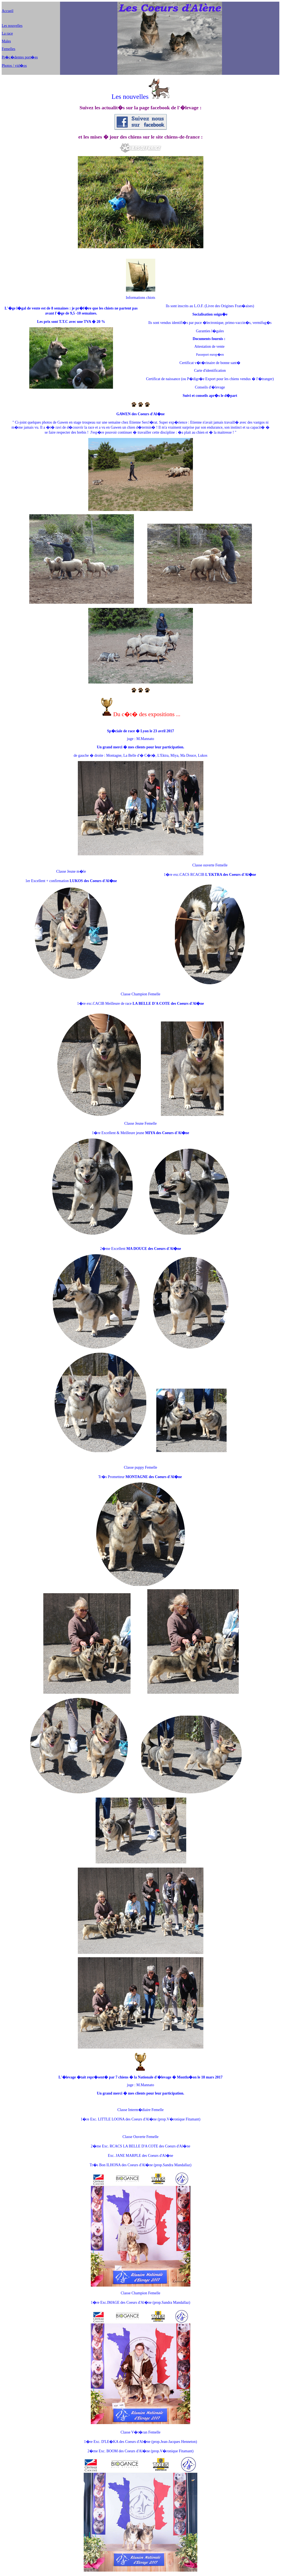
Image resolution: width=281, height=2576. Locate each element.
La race (7, 33)
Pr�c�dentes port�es (20, 57)
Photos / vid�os (14, 66)
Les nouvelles (12, 26)
